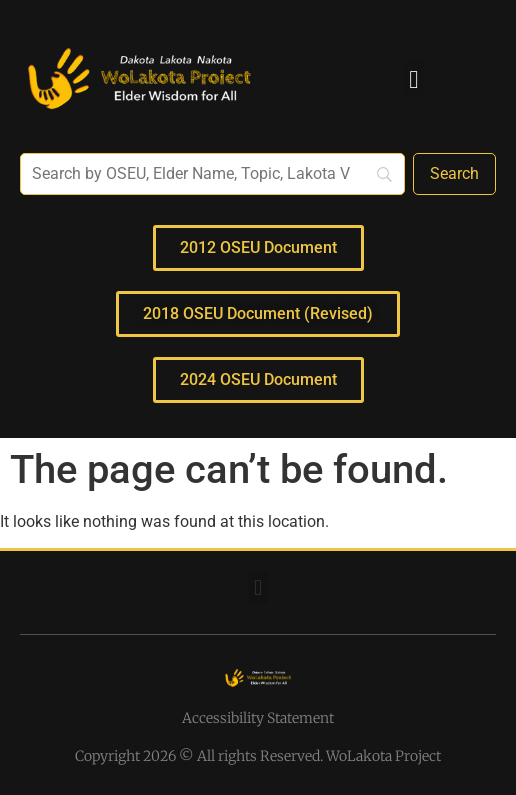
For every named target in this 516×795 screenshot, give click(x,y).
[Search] (454, 174)
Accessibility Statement (258, 718)
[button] (414, 79)
